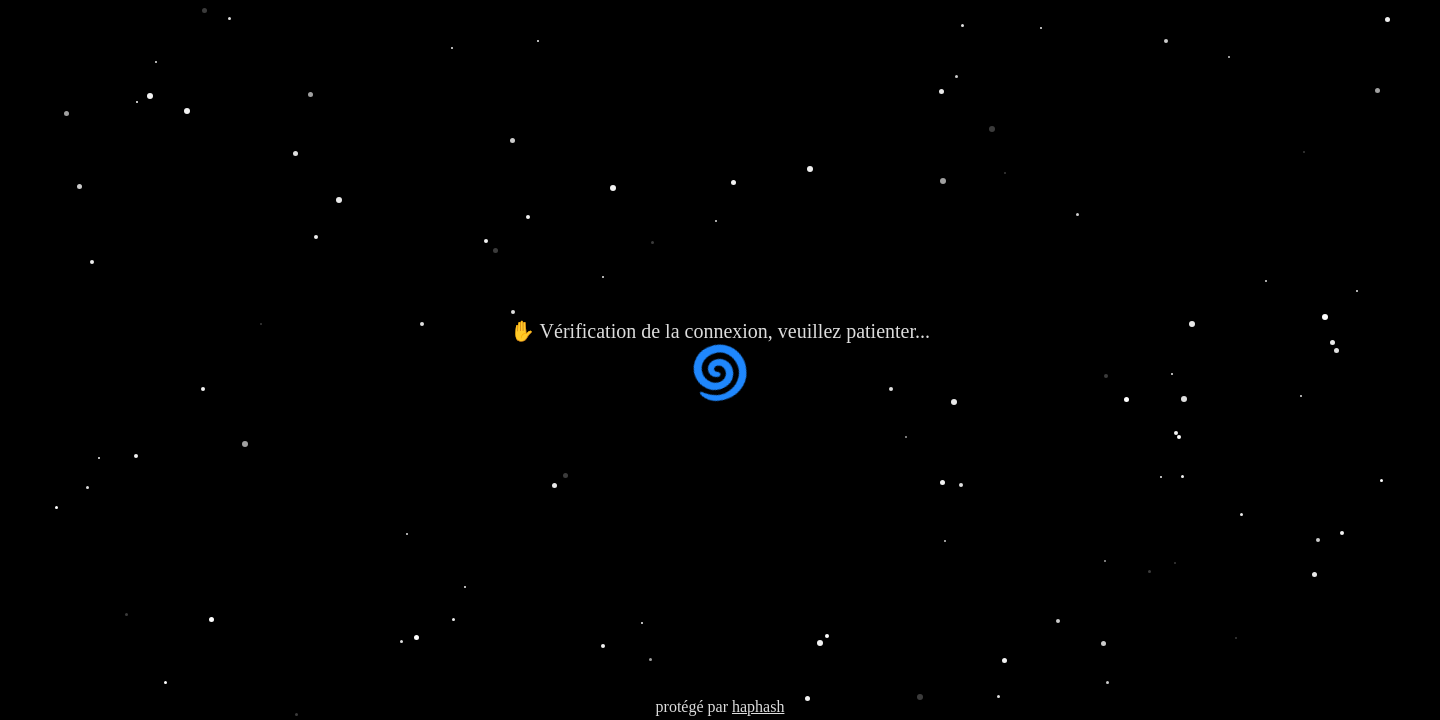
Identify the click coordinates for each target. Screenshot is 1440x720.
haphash (758, 706)
